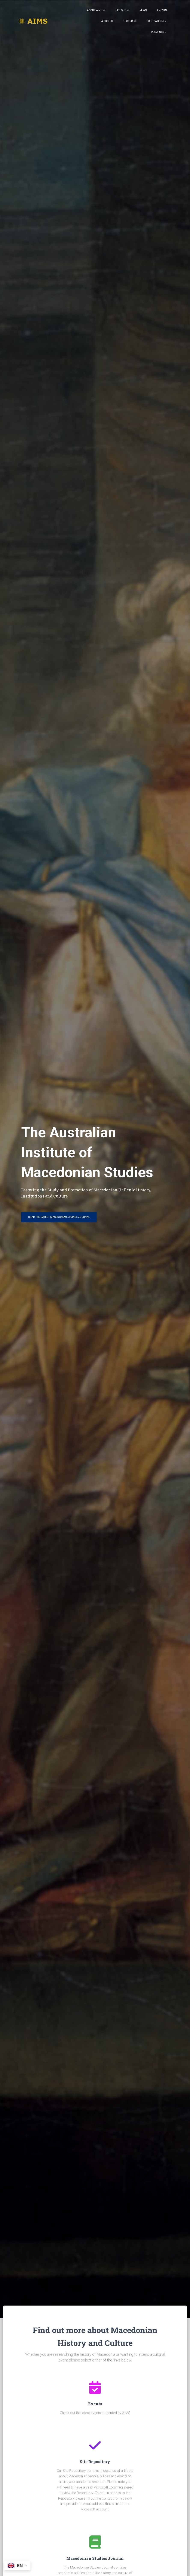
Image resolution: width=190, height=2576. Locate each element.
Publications (157, 21)
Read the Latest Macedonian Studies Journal (59, 1218)
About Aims (96, 10)
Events (162, 10)
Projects (159, 32)
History (122, 10)
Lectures (129, 21)
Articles (107, 21)
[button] (104, 10)
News (143, 10)
